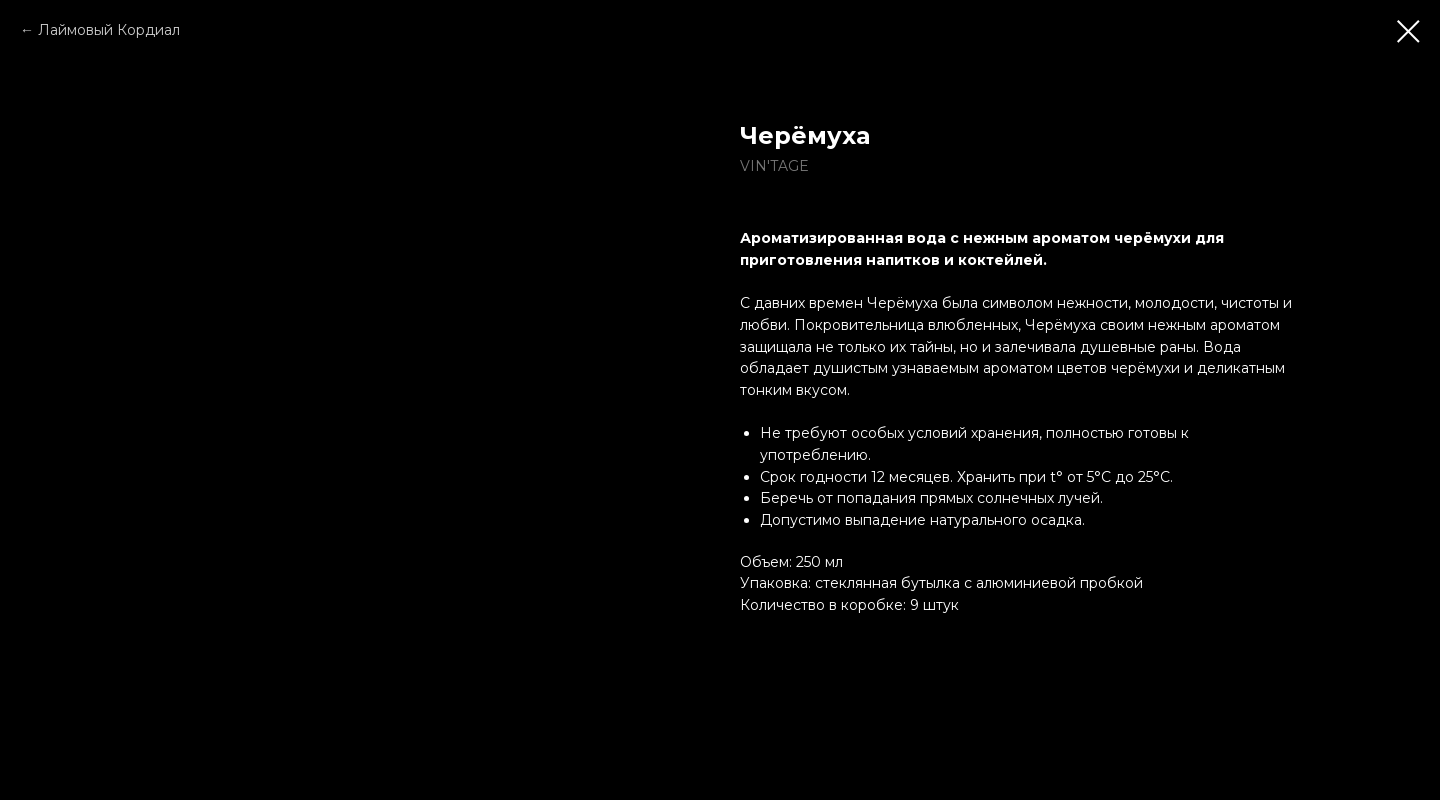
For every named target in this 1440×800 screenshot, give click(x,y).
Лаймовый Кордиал (109, 30)
